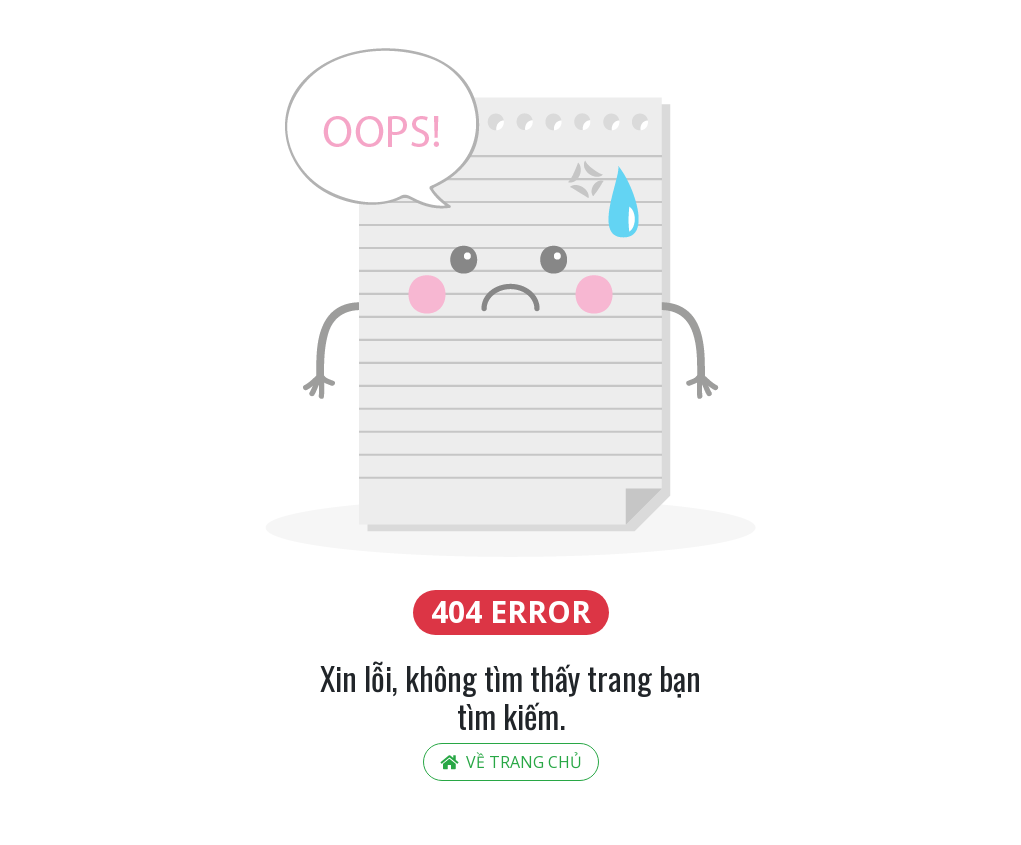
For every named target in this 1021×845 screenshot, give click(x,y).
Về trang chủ (511, 762)
